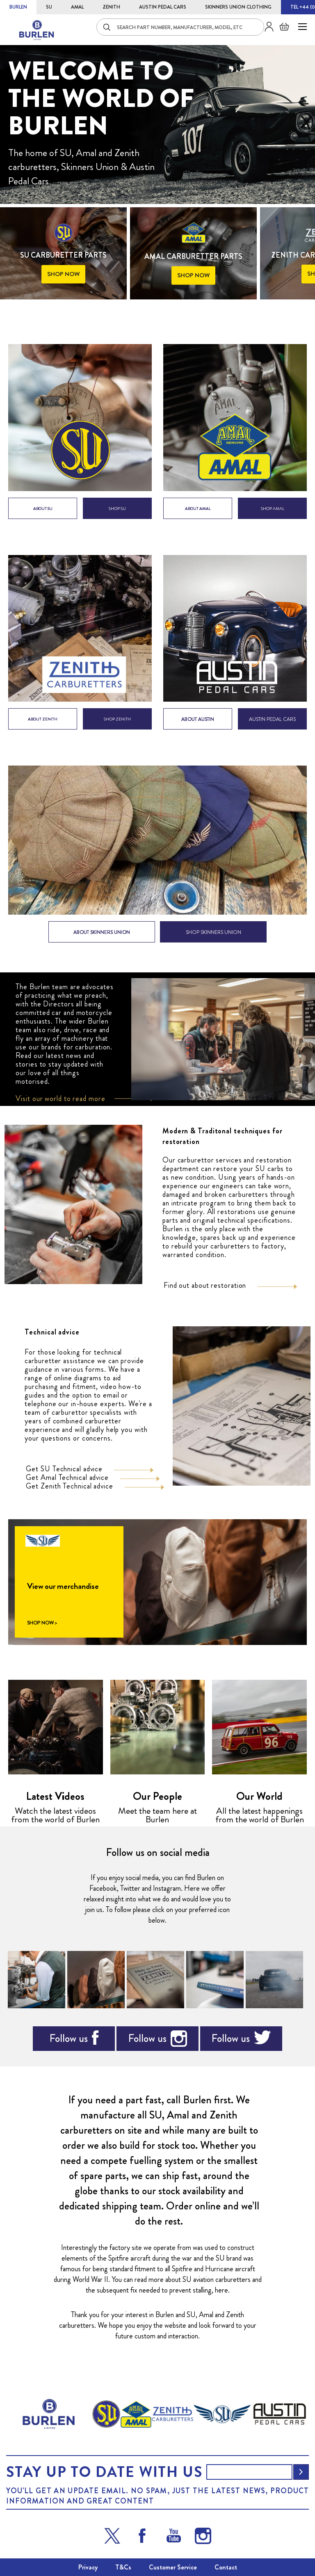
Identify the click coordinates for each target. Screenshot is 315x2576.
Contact (226, 2567)
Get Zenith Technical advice (69, 1486)
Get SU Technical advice (64, 1469)
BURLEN (18, 7)
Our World (259, 1796)
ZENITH (111, 7)
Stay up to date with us (104, 2472)
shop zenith (117, 719)
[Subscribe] (301, 2472)
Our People (157, 1796)
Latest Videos (55, 1796)
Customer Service (173, 2567)
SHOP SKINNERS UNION (213, 932)
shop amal (272, 508)
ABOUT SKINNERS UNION (101, 932)
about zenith (42, 719)
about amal (198, 508)
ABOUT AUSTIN (197, 719)
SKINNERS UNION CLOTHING (238, 7)
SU (49, 7)
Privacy (88, 2567)
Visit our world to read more (60, 1098)
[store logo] (37, 30)
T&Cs (123, 2567)
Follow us (68, 2038)
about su (42, 508)
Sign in (266, 26)
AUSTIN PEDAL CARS (162, 7)
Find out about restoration (205, 1285)
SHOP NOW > (42, 1623)
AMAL (77, 7)
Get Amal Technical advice (67, 1477)
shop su (117, 508)
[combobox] (180, 27)
